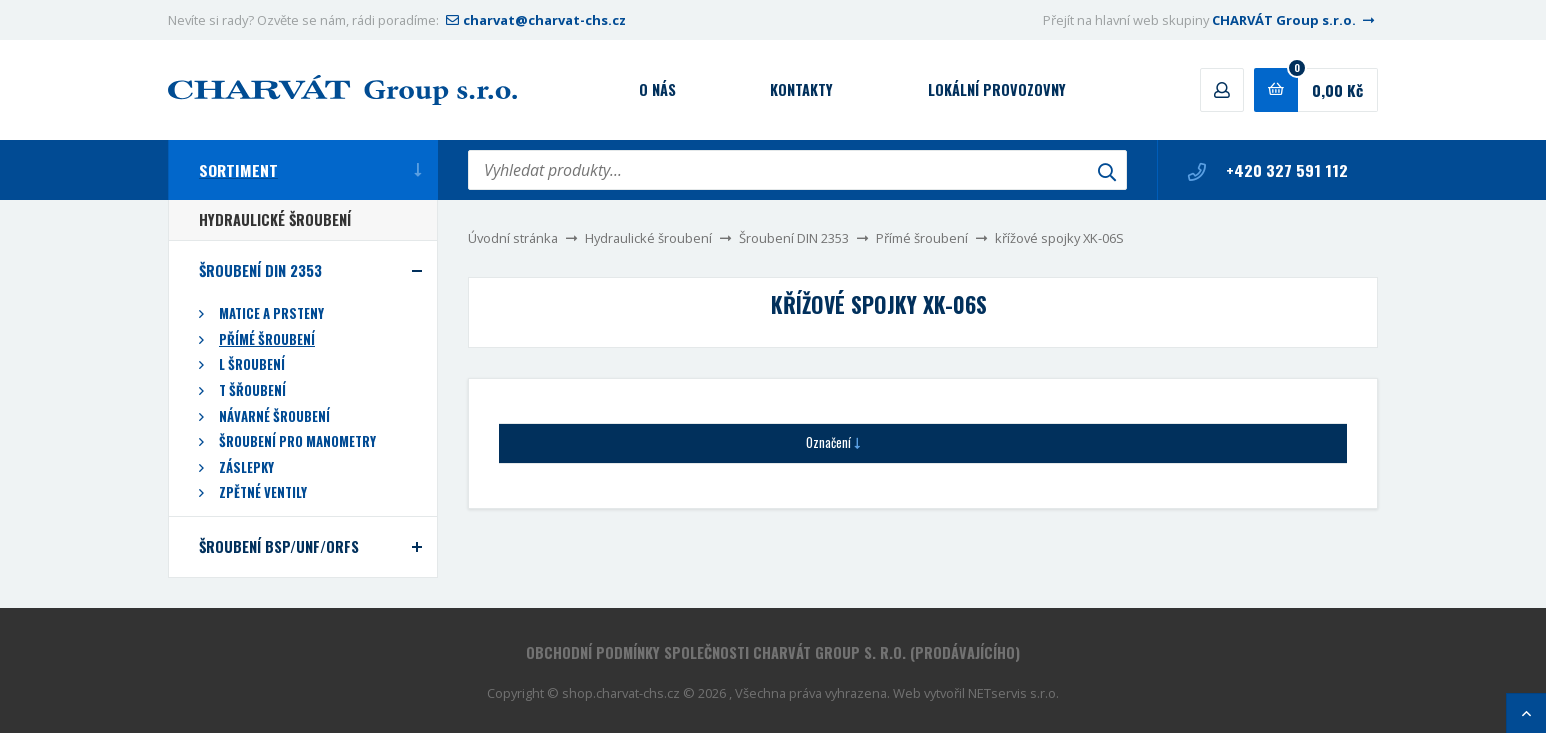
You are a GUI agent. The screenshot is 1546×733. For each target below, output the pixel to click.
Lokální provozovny (997, 89)
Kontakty (801, 89)
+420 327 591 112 (1268, 170)
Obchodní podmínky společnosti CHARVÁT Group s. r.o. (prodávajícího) (773, 652)
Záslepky (246, 467)
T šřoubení (252, 390)
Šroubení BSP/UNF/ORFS (279, 546)
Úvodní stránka (513, 238)
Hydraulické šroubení (648, 238)
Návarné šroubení (274, 416)
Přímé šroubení (922, 238)
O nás (657, 89)
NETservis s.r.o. (1013, 693)
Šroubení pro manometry (297, 441)
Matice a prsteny (271, 313)
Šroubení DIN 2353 (794, 238)
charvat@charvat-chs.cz (534, 20)
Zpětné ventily (263, 492)
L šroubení (252, 364)
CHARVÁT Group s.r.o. (1295, 20)
